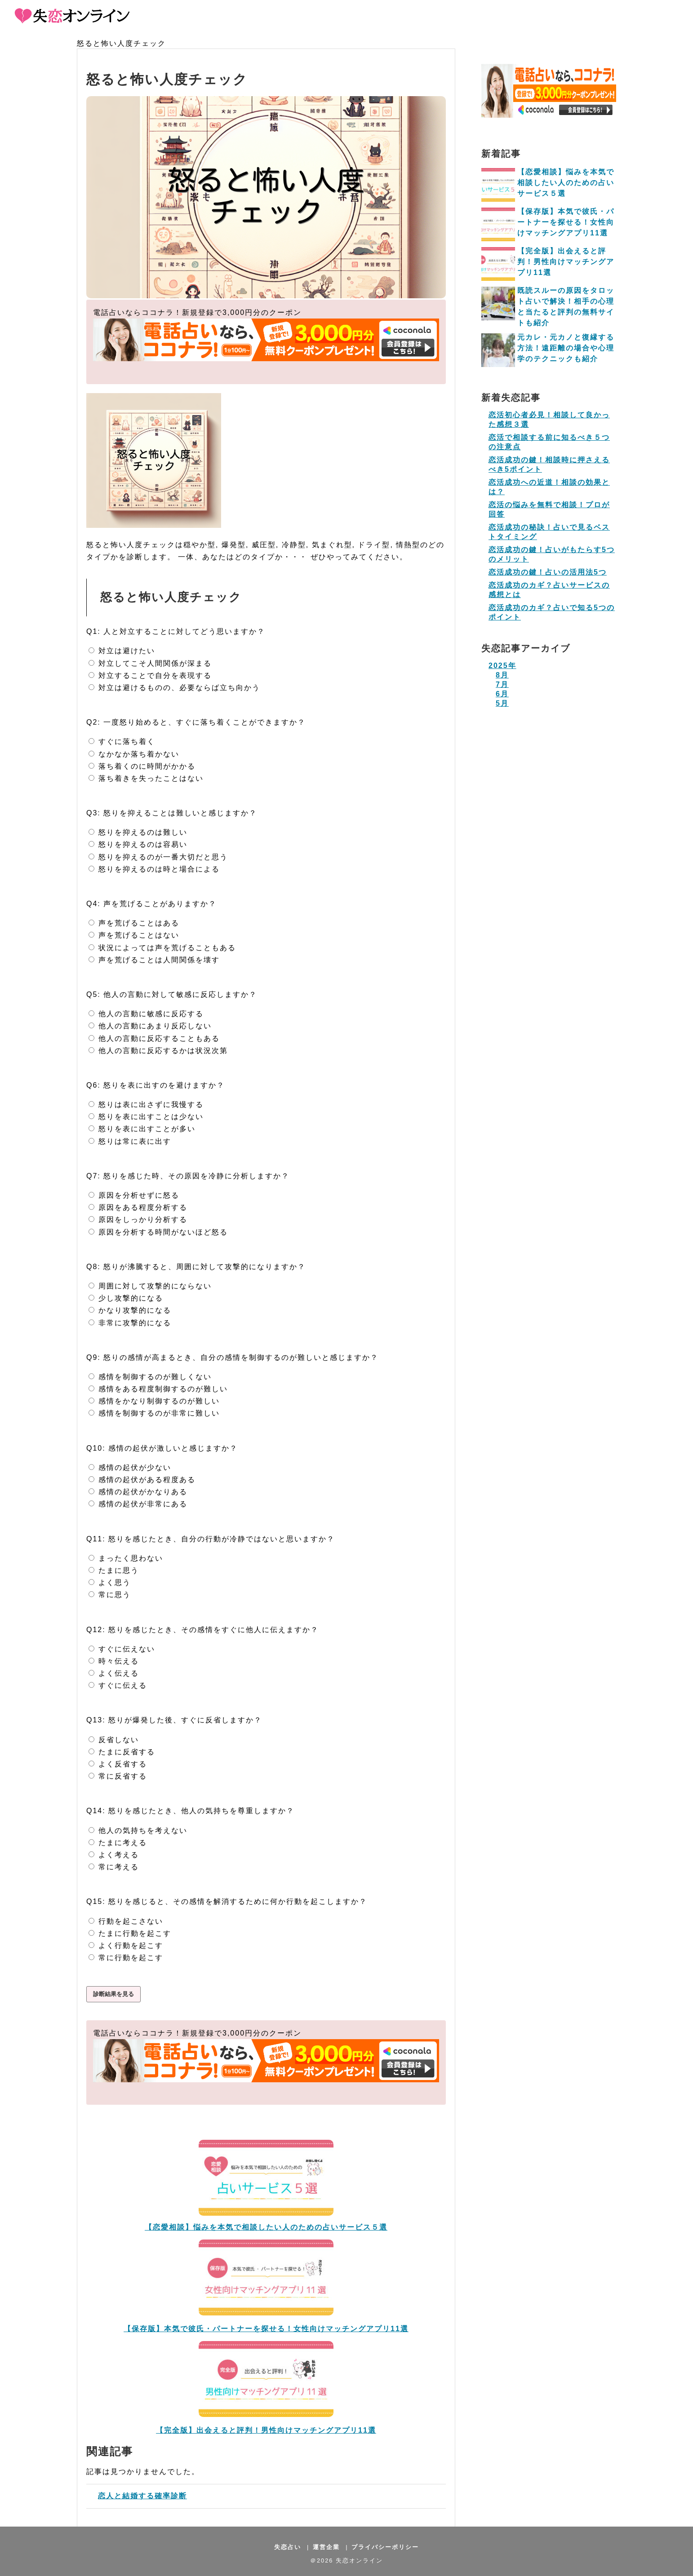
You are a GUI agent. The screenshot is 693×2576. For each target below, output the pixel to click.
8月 (502, 675)
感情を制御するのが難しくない (150, 1377)
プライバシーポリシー (385, 2547)
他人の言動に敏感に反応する (146, 1014)
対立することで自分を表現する (150, 675)
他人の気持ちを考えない (138, 1830)
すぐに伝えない (122, 1649)
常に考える (114, 1867)
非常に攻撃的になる (130, 1323)
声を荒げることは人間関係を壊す (154, 960)
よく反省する (118, 1764)
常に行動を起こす (126, 1957)
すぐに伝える (118, 1685)
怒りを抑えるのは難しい (138, 832)
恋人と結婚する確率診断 (140, 2496)
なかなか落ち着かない (134, 754)
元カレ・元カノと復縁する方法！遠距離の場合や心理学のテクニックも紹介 (565, 348)
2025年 (502, 665)
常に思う (110, 1594)
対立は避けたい (122, 651)
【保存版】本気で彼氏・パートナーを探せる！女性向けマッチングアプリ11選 (266, 2329)
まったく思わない (126, 1558)
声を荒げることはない (134, 935)
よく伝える (114, 1673)
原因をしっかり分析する (138, 1219)
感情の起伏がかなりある (138, 1492)
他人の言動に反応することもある (154, 1038)
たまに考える (118, 1842)
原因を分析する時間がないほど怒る (158, 1232)
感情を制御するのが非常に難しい (154, 1413)
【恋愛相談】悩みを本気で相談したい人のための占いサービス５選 (266, 2227)
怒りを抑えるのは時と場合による (154, 869)
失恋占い (287, 2547)
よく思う (110, 1582)
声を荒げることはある (134, 923)
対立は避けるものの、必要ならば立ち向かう (174, 687)
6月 (502, 694)
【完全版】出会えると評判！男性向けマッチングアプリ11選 (266, 2430)
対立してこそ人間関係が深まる (150, 663)
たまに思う (114, 1570)
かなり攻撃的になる (130, 1310)
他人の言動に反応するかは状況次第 (158, 1050)
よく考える (114, 1855)
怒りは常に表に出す (130, 1141)
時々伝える (114, 1661)
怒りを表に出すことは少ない (146, 1116)
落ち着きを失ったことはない (146, 778)
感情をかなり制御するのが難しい (154, 1401)
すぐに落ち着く (122, 741)
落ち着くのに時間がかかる (142, 766)
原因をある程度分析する (138, 1207)
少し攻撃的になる (126, 1298)
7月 (502, 684)
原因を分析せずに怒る (134, 1195)
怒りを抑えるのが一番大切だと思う (158, 857)
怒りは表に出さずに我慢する (146, 1104)
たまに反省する (122, 1752)
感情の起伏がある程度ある (142, 1479)
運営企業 (326, 2547)
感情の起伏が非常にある (138, 1504)
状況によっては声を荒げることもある (162, 948)
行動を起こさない (126, 1921)
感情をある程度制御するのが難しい (158, 1389)
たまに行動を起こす (130, 1933)
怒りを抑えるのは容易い (138, 844)
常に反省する (118, 1776)
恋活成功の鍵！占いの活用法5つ (548, 572)
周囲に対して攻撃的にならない (150, 1286)
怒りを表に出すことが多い (142, 1129)
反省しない (114, 1740)
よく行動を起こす (126, 1945)
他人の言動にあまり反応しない (150, 1026)
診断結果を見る (113, 1994)
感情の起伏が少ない (130, 1467)
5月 (502, 703)
